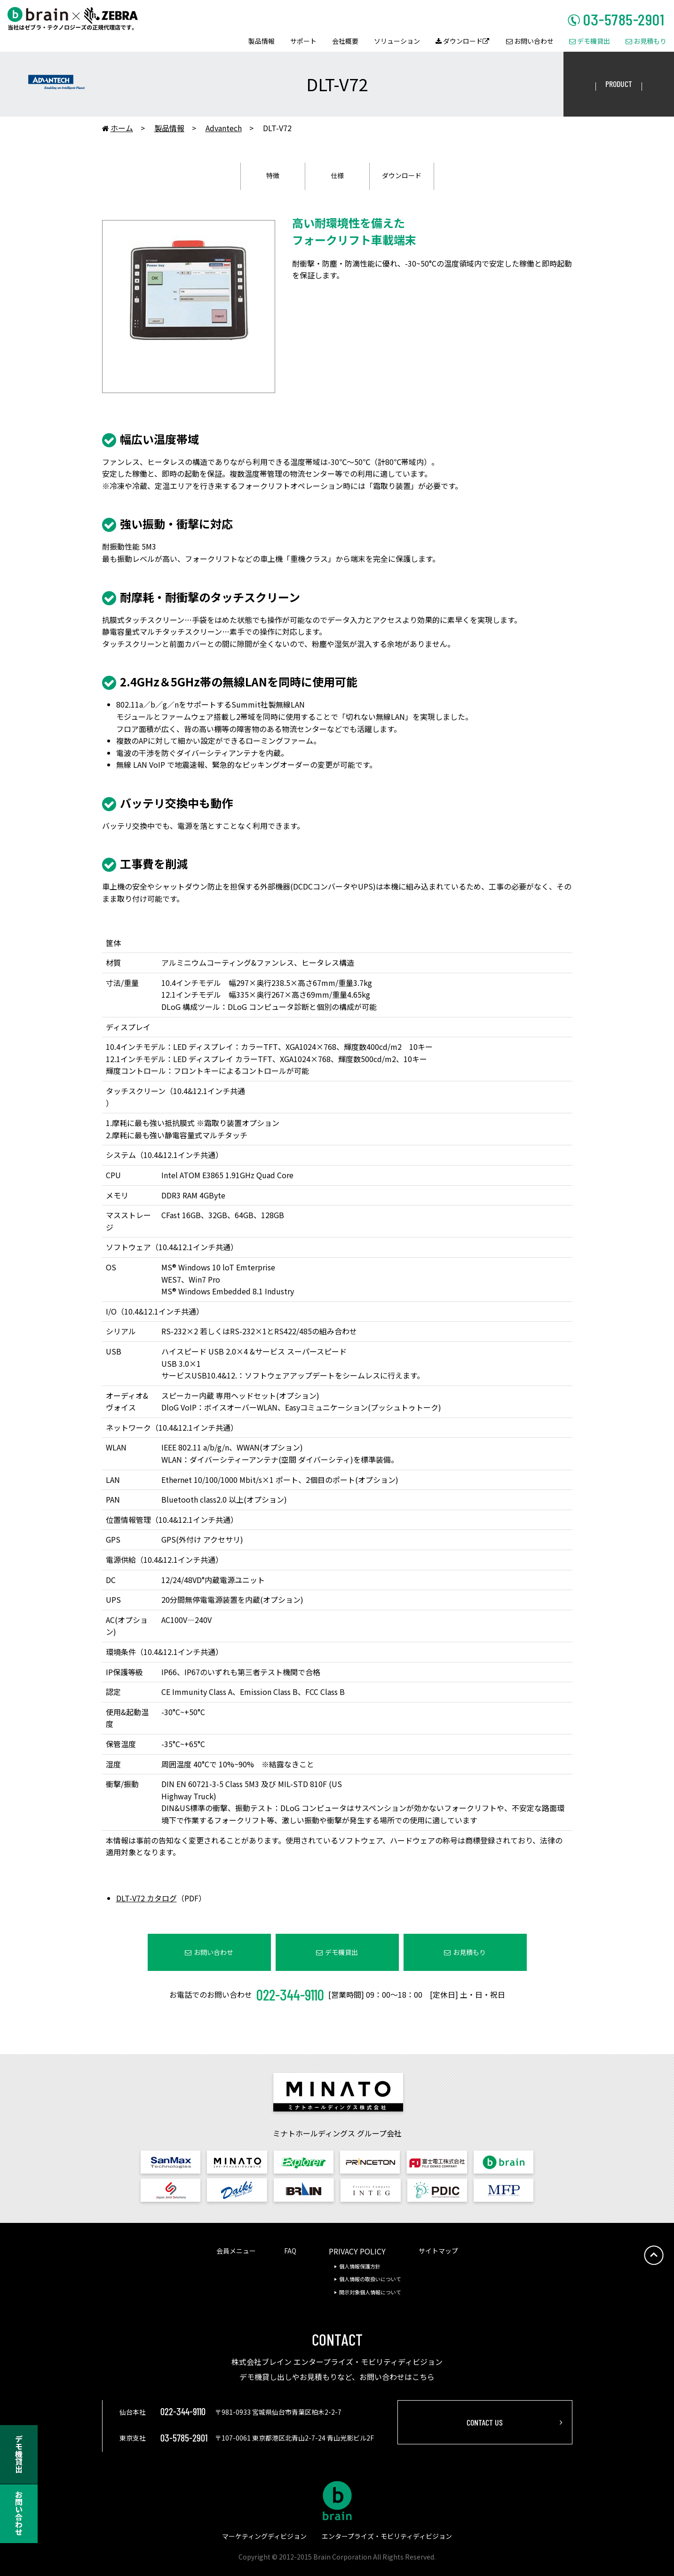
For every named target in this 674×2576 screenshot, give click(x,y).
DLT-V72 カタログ (146, 1898)
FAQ (290, 2250)
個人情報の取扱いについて (370, 2279)
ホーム (117, 128)
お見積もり (646, 42)
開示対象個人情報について (370, 2292)
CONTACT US (485, 2422)
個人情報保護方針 (360, 2266)
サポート (303, 42)
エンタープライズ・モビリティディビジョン (387, 2536)
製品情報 (261, 42)
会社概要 (345, 42)
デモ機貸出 (589, 42)
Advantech (224, 128)
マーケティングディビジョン (264, 2536)
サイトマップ (438, 2250)
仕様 (337, 175)
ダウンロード (462, 42)
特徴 (272, 175)
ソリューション (397, 42)
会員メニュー (236, 2250)
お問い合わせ (530, 42)
